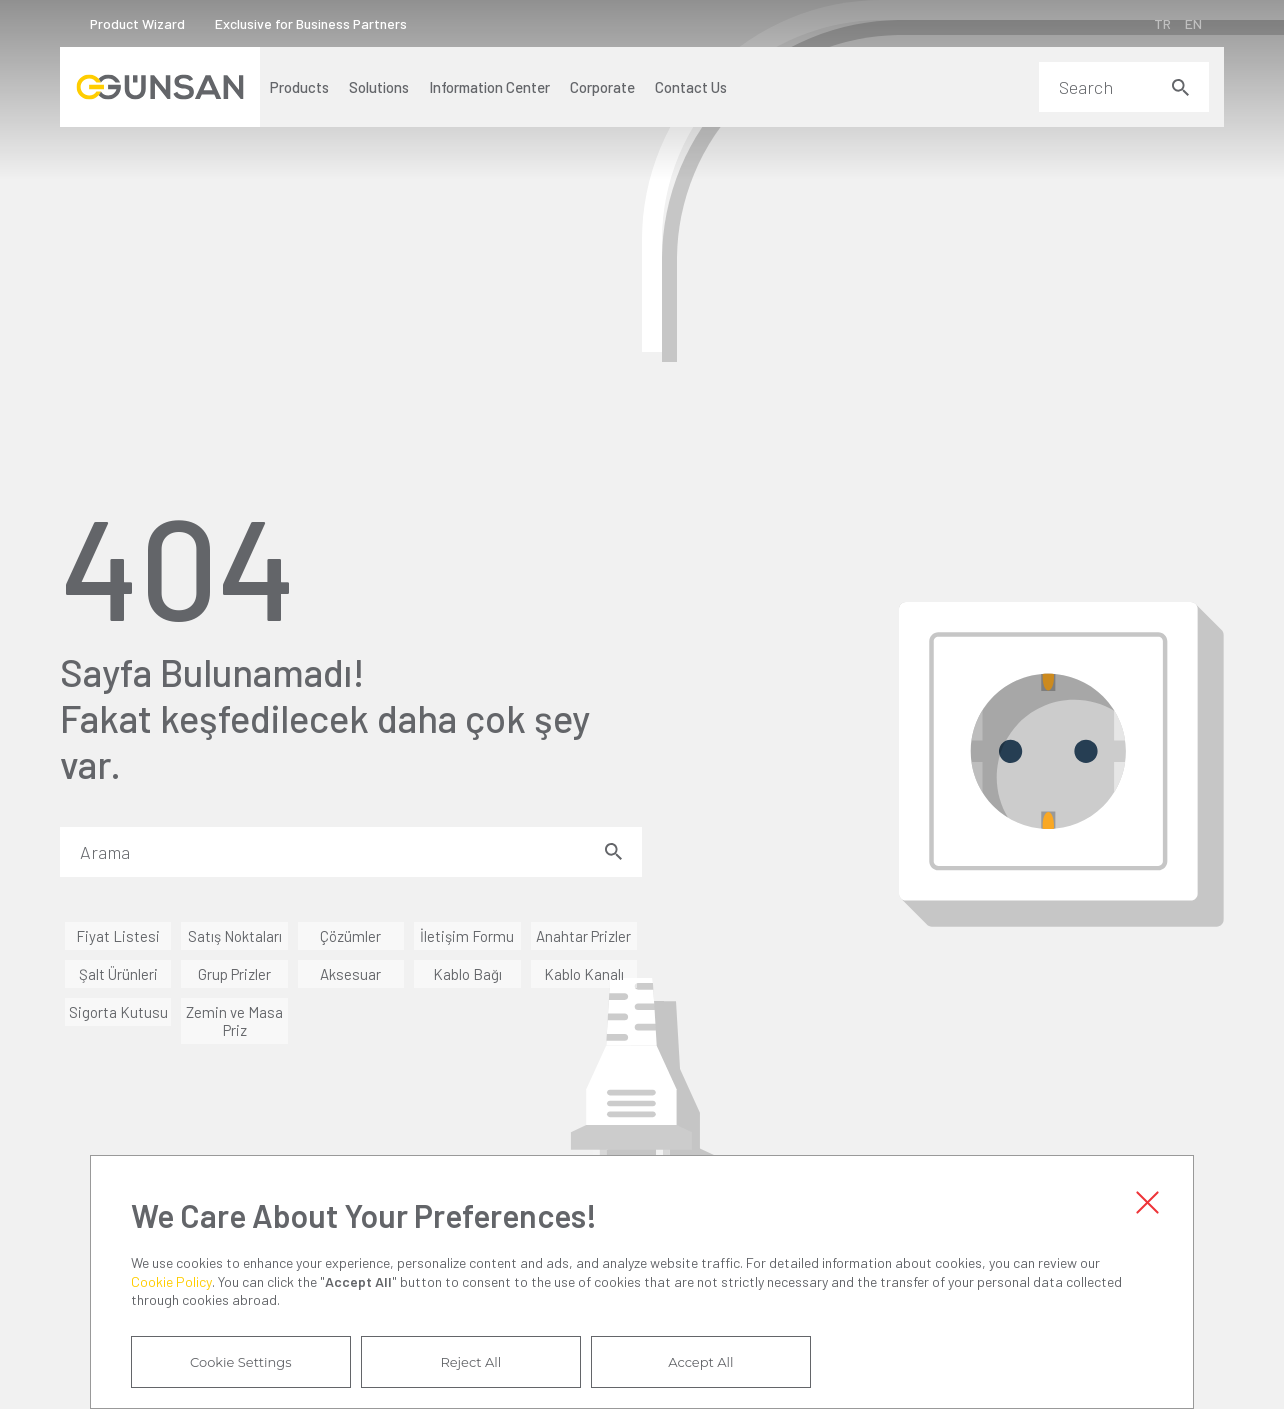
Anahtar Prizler (583, 936)
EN (1193, 23)
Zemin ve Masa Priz (234, 1021)
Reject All (470, 1362)
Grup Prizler (234, 974)
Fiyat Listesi (118, 936)
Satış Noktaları (235, 936)
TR (1162, 23)
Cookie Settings (241, 1362)
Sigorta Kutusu (118, 1012)
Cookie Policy (171, 1281)
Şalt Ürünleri (118, 974)
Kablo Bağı (467, 974)
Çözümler (350, 936)
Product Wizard (137, 23)
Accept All (700, 1362)
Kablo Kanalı (584, 974)
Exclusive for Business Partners (311, 23)
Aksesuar (350, 974)
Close (1147, 1202)
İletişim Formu (467, 936)
